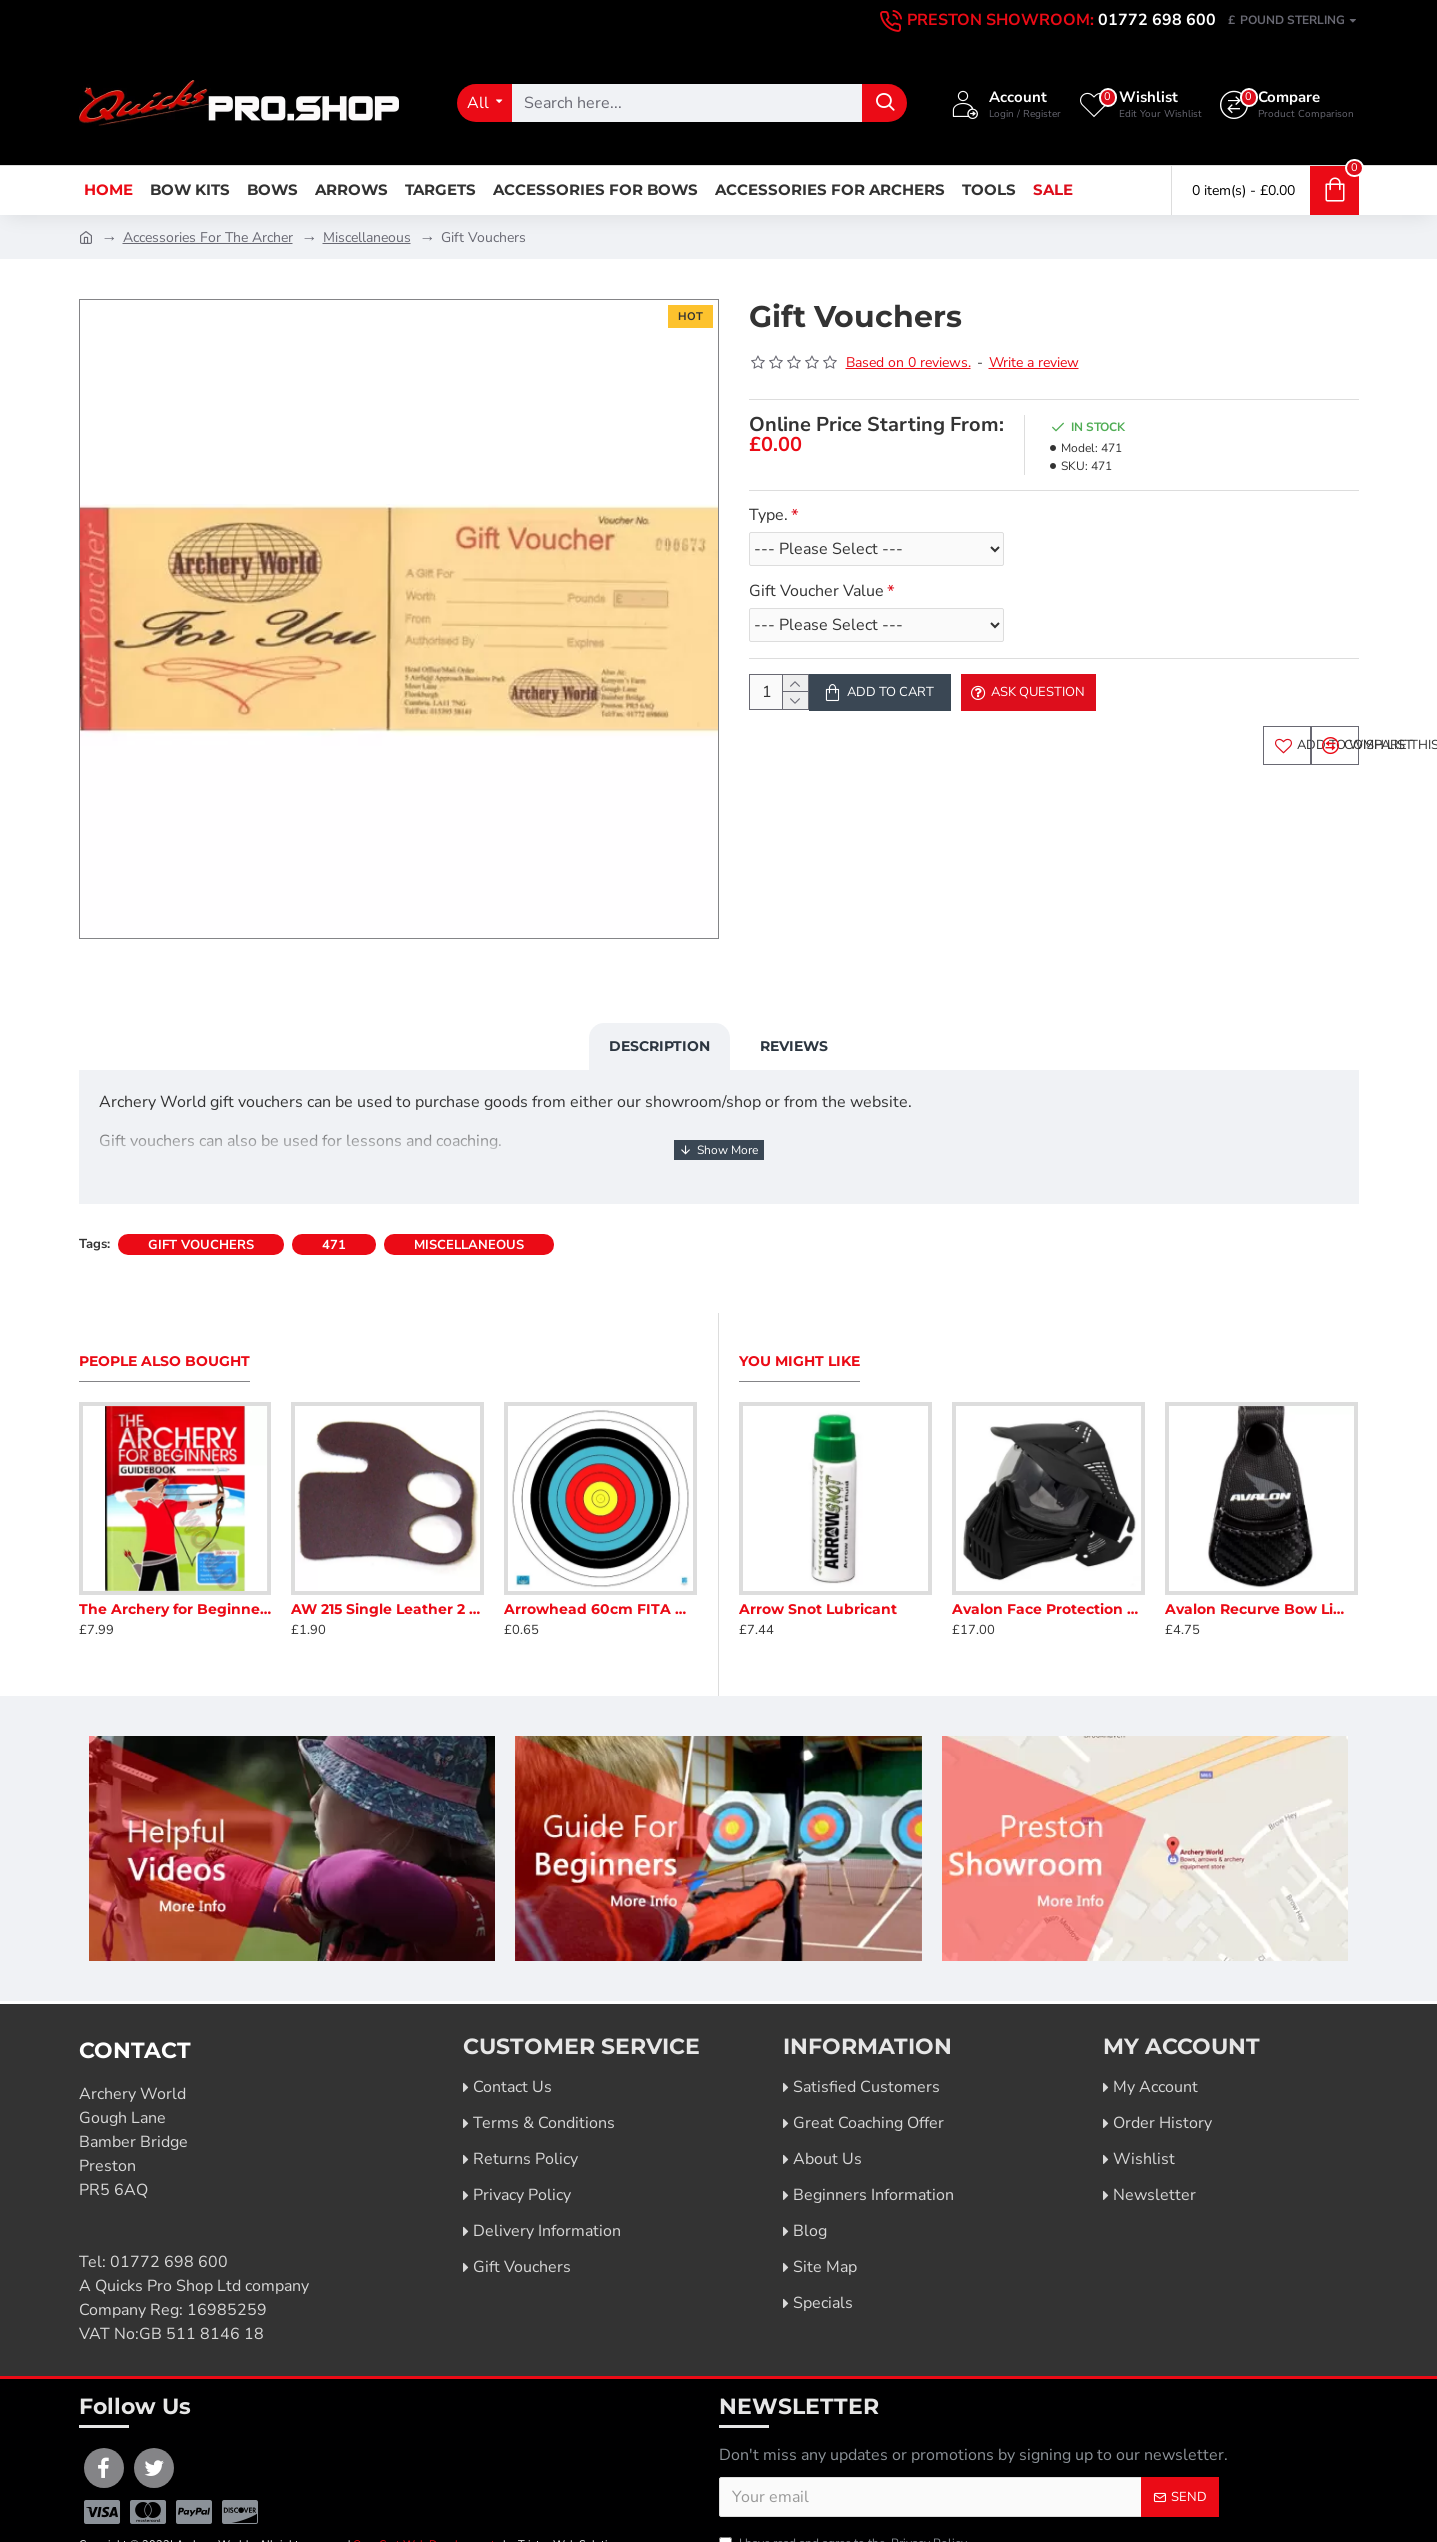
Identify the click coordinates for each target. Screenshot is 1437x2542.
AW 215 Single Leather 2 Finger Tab (387, 1561)
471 (334, 1198)
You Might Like (799, 1314)
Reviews (794, 1022)
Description (659, 1022)
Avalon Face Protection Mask (1048, 1562)
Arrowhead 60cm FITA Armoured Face (600, 1561)
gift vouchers (201, 1198)
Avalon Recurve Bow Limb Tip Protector (1261, 1562)
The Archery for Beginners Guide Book (175, 1561)
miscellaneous (469, 1198)
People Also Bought (164, 1314)
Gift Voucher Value (816, 591)
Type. (768, 515)
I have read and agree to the (844, 2496)
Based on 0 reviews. (908, 362)
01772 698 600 (169, 2215)
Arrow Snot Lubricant (818, 1562)
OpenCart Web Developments (426, 2497)
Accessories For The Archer (208, 237)
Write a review (1034, 362)
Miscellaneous (367, 237)
